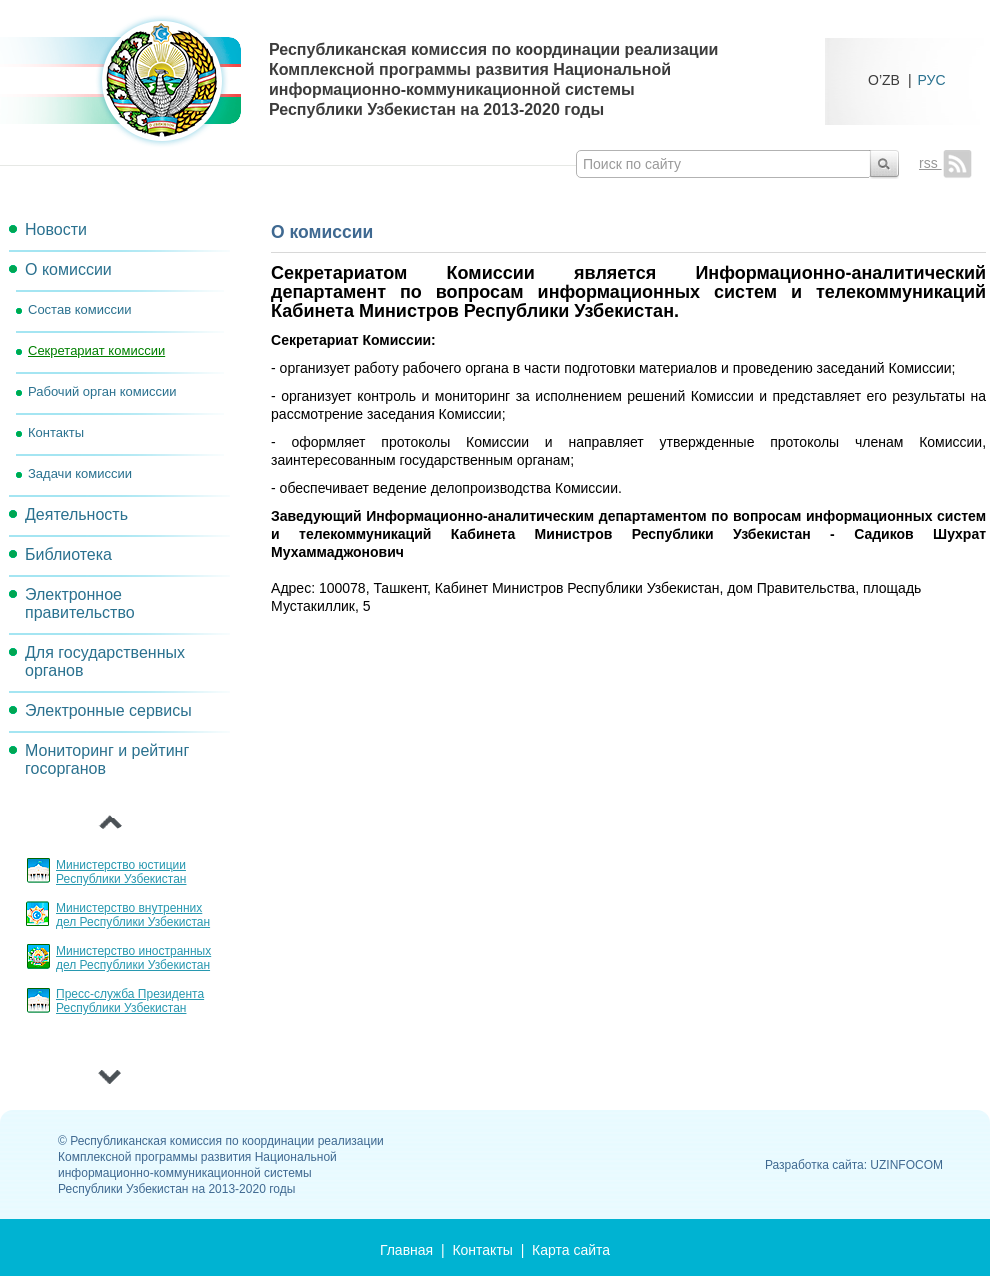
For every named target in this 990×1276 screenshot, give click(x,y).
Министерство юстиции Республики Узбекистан (121, 872)
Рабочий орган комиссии (102, 391)
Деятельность (76, 514)
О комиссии (68, 269)
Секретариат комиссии (96, 350)
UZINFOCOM (906, 1165)
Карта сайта (571, 1250)
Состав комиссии (79, 309)
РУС (932, 79)
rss (945, 163)
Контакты (56, 432)
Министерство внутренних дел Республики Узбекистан (133, 915)
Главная (406, 1250)
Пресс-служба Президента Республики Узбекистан (130, 1001)
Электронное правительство (80, 603)
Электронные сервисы (108, 710)
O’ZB (884, 79)
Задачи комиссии (80, 473)
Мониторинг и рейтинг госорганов (107, 759)
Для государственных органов (105, 661)
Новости (56, 229)
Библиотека (68, 554)
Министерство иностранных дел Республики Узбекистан (133, 958)
